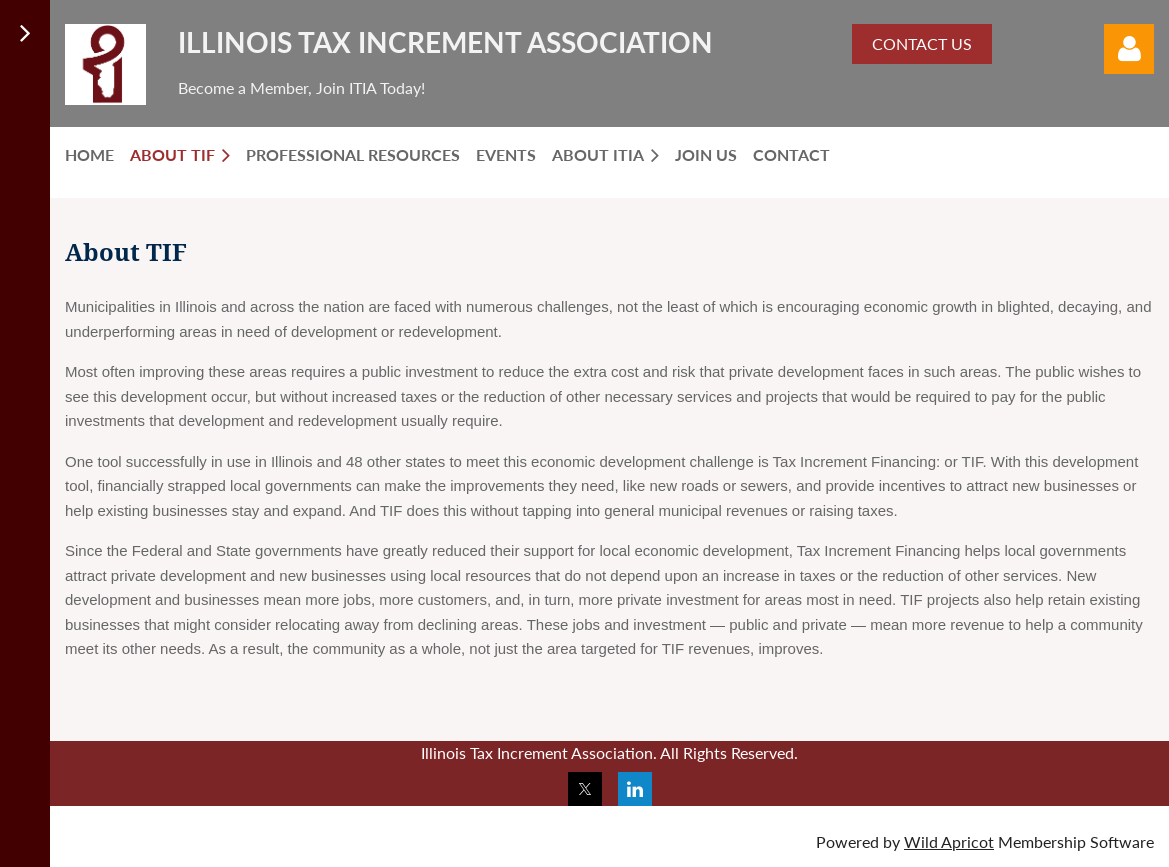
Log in (1129, 49)
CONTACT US (922, 43)
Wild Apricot (949, 841)
